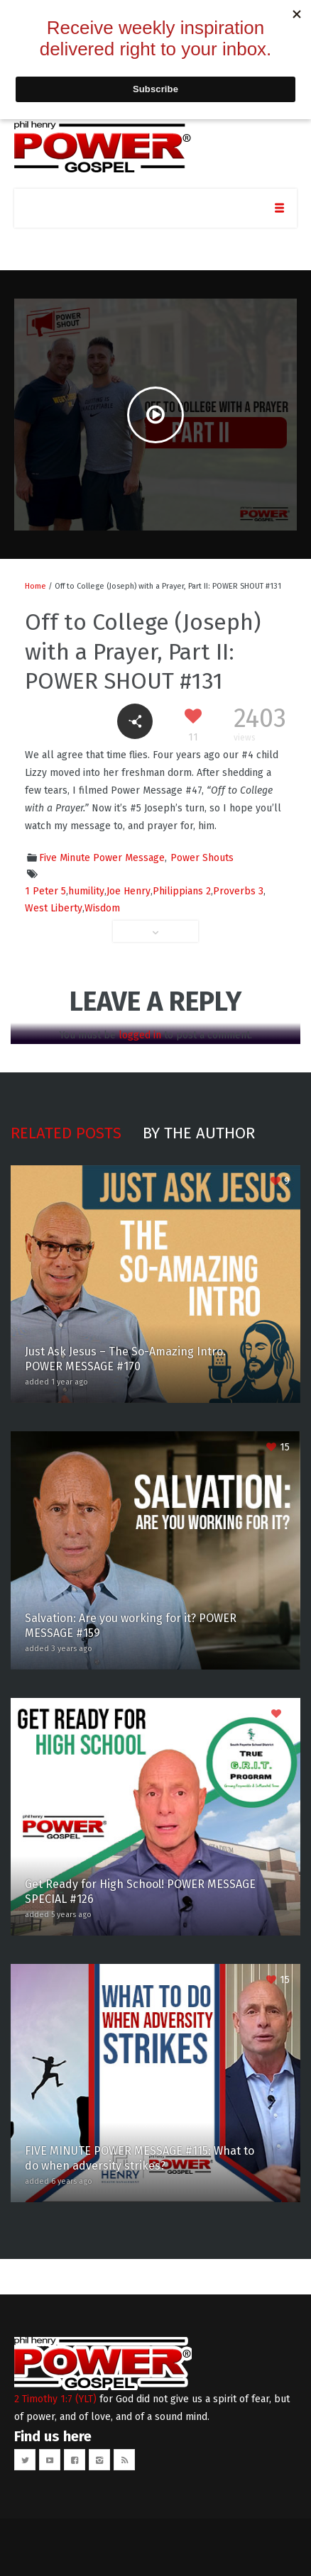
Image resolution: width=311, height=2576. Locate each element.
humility (86, 891)
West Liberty (53, 908)
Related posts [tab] (66, 1133)
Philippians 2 (182, 891)
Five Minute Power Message (102, 858)
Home (35, 586)
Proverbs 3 (238, 891)
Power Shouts (202, 858)
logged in (140, 1035)
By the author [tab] (199, 1133)
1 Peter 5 (45, 891)
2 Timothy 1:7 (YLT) (55, 2399)
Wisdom (102, 908)
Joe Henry (129, 891)
